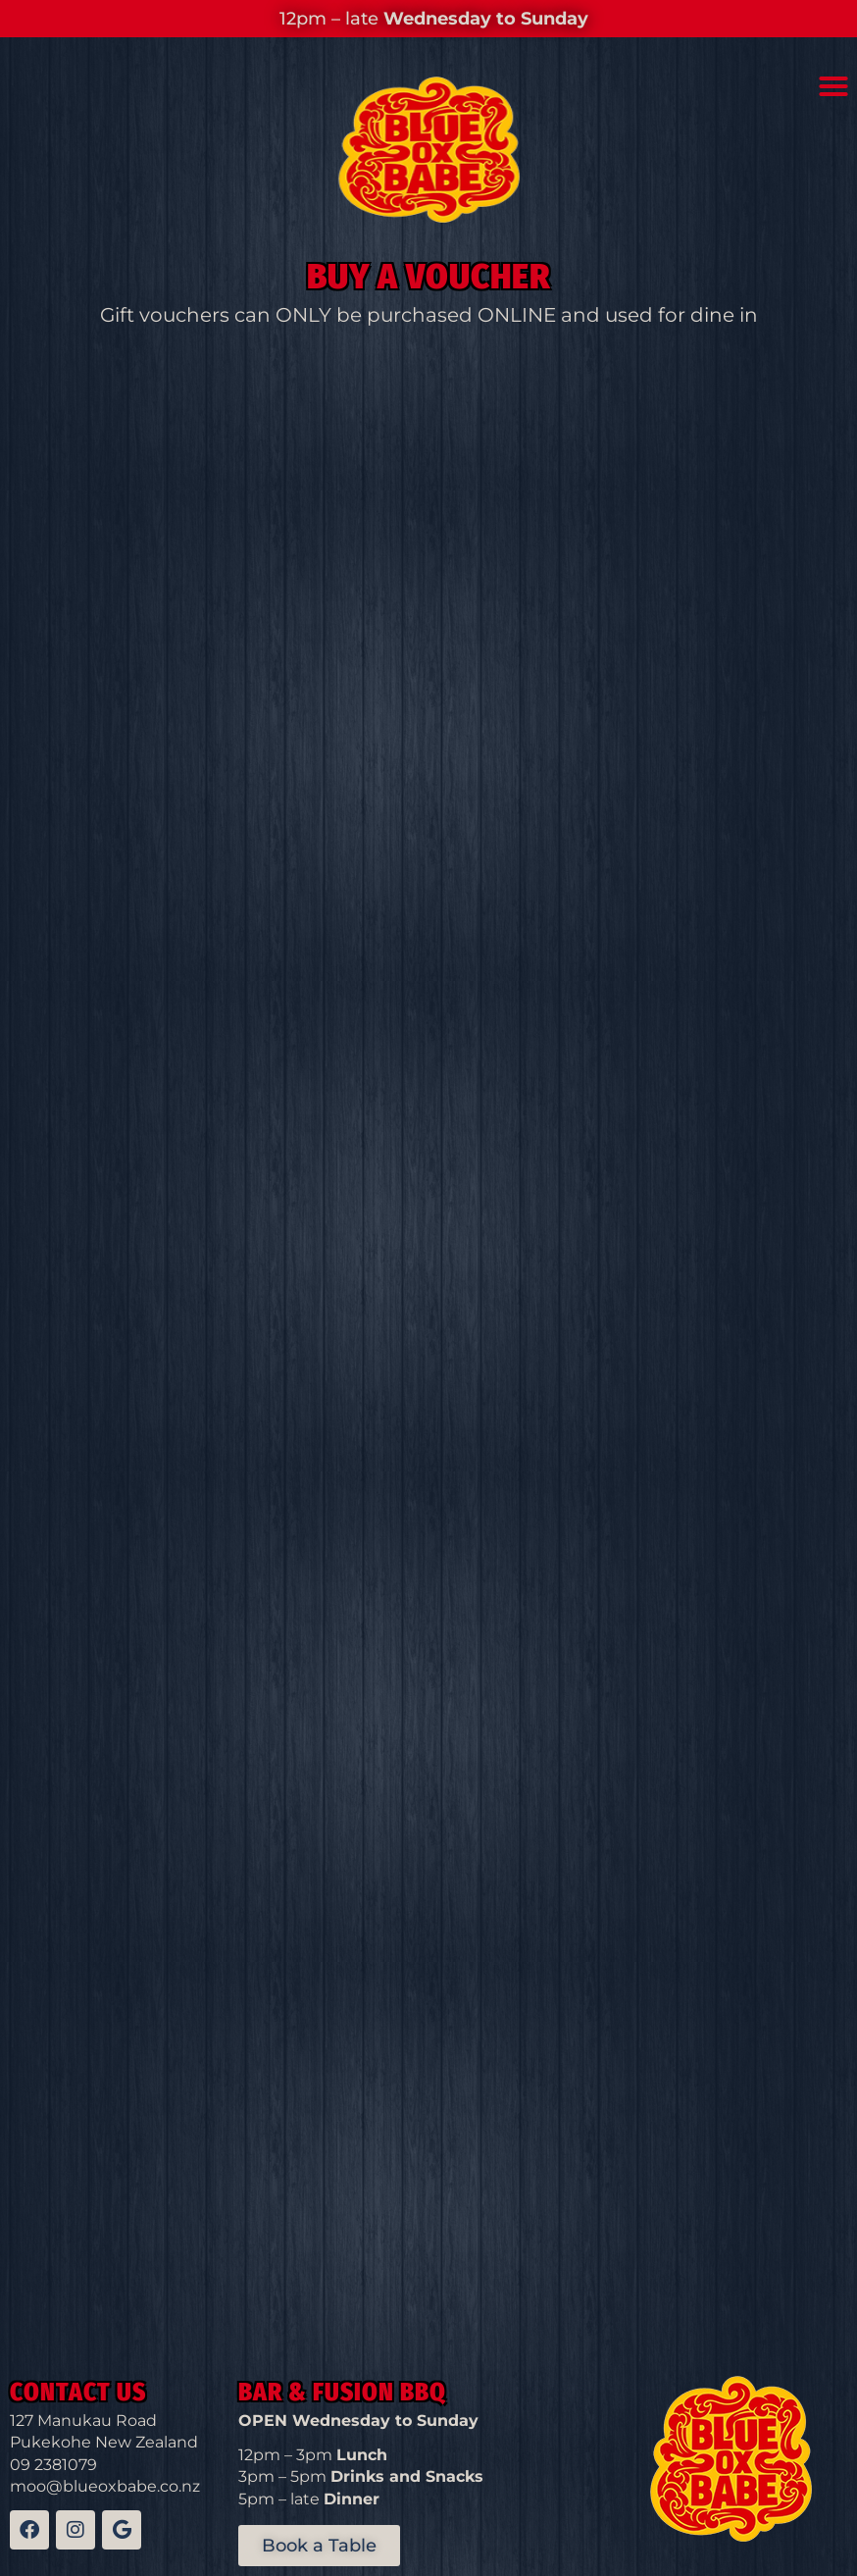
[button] (833, 86)
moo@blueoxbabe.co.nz (105, 2486)
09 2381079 (53, 2464)
